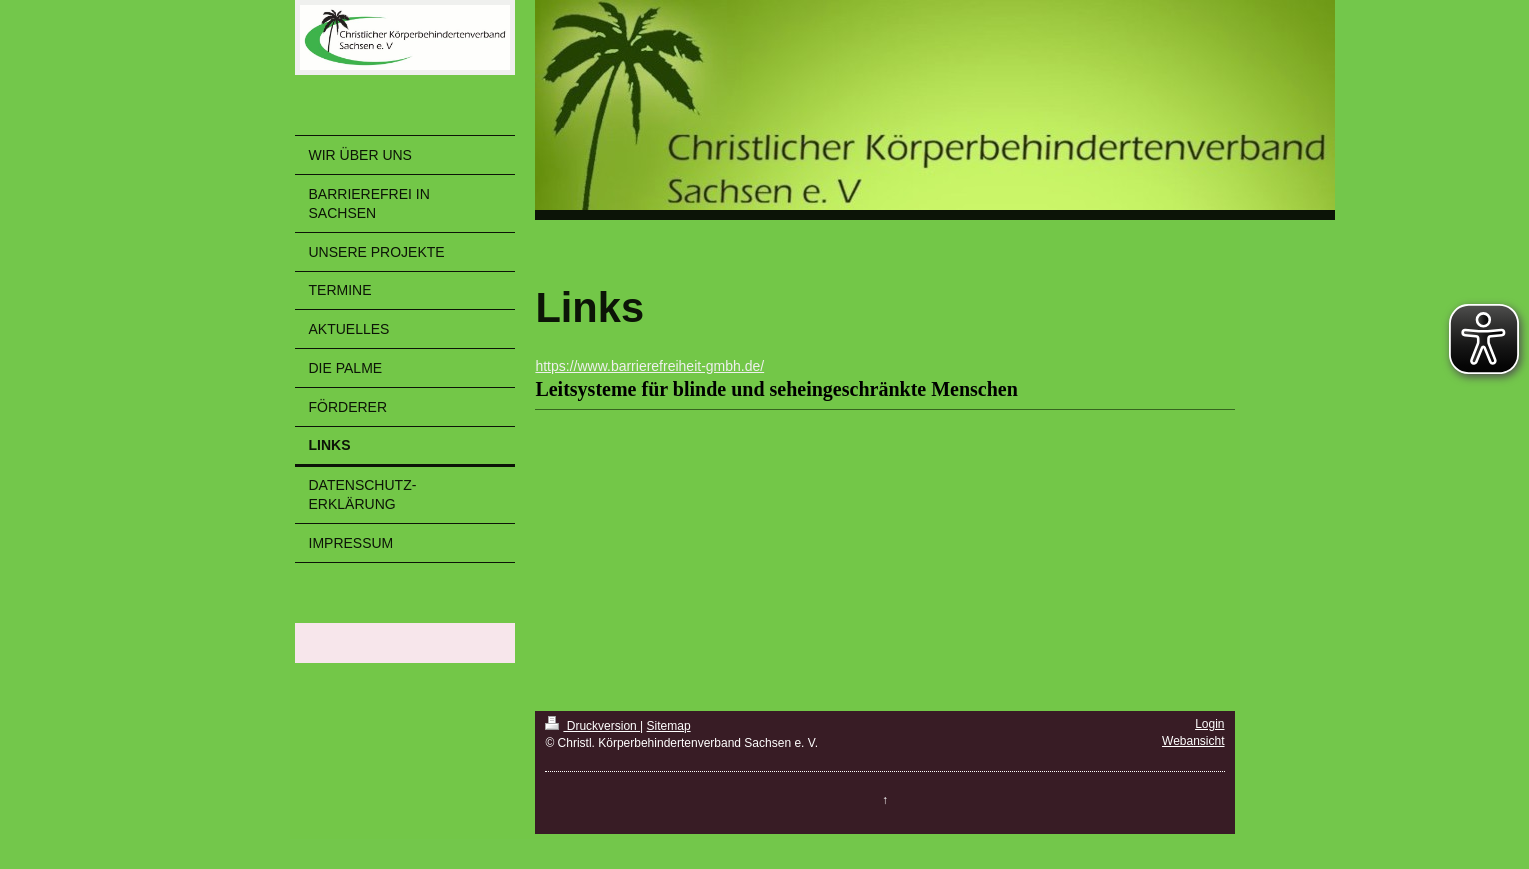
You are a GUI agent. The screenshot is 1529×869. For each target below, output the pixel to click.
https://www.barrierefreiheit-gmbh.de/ (649, 366)
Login (1209, 724)
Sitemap (669, 726)
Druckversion (592, 726)
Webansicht (1193, 741)
